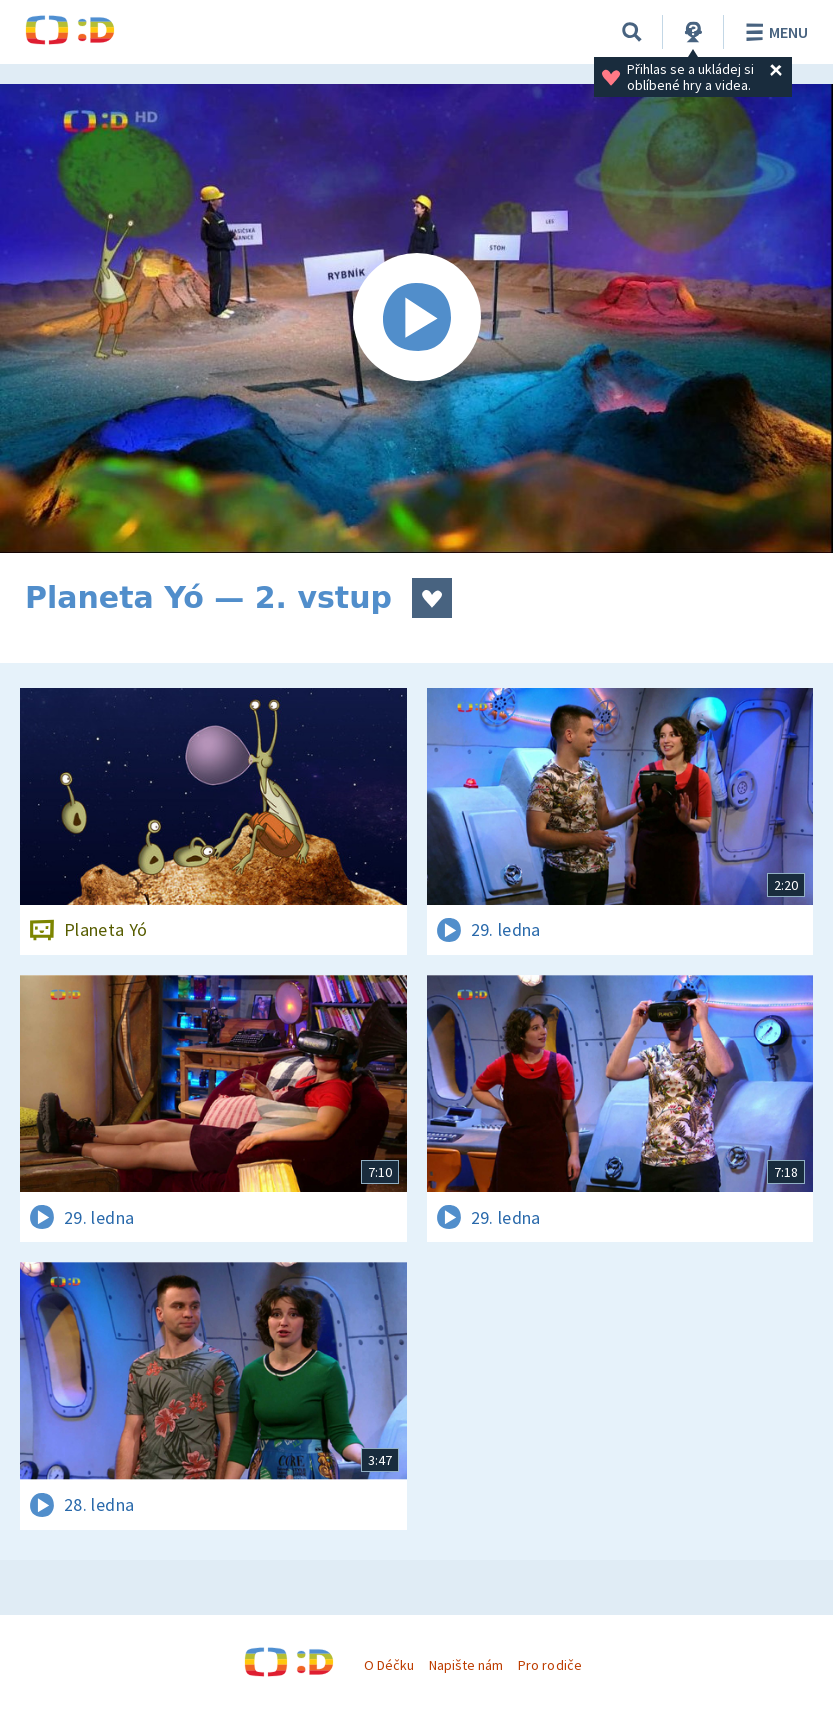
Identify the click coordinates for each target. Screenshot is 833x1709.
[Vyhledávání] (632, 32)
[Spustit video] (416, 318)
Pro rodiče (549, 1665)
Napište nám (466, 1665)
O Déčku (389, 1665)
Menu (773, 32)
